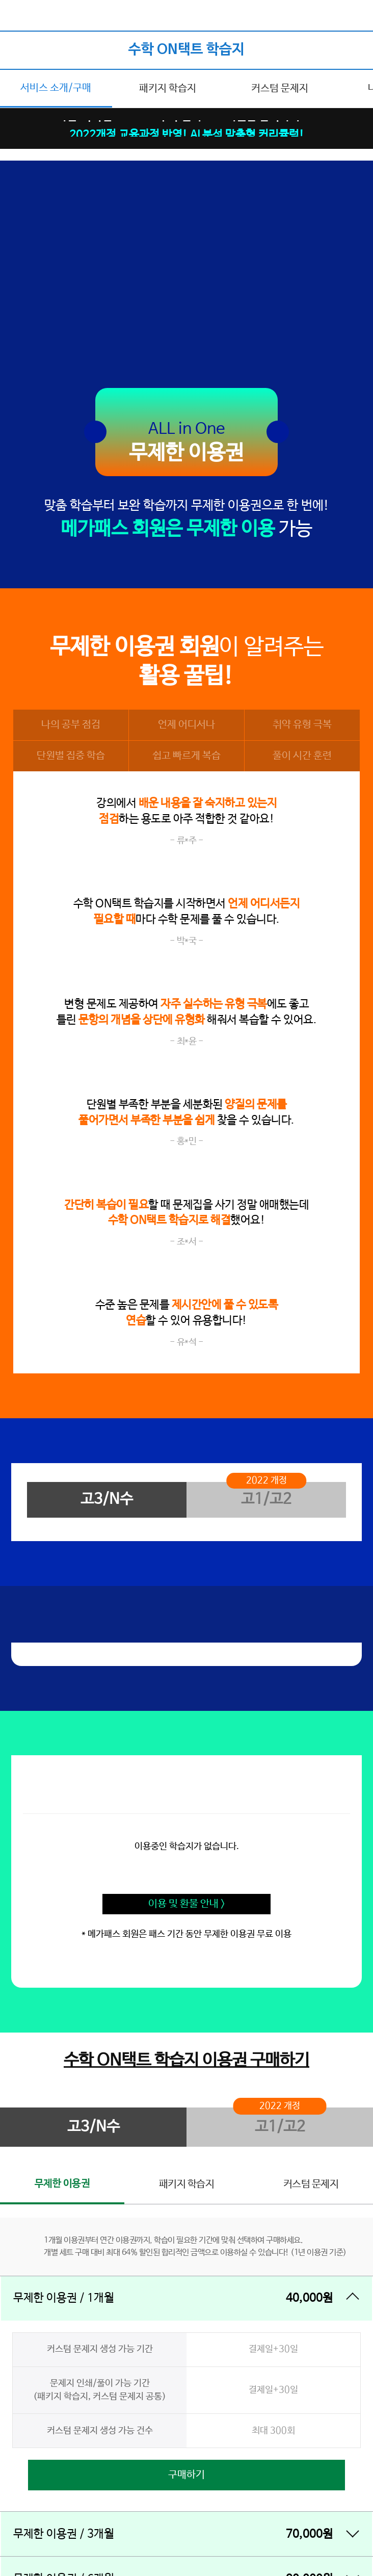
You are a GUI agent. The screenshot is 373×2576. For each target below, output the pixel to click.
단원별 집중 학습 (71, 756)
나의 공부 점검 (70, 725)
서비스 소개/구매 (55, 88)
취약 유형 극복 (302, 725)
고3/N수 (107, 1499)
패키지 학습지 (167, 88)
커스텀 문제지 (279, 88)
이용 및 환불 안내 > (186, 1904)
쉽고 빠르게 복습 (186, 756)
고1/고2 (266, 1499)
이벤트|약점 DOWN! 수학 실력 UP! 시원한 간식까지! (186, 119)
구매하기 (186, 2475)
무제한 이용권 (62, 2184)
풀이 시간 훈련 (302, 756)
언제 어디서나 (186, 725)
